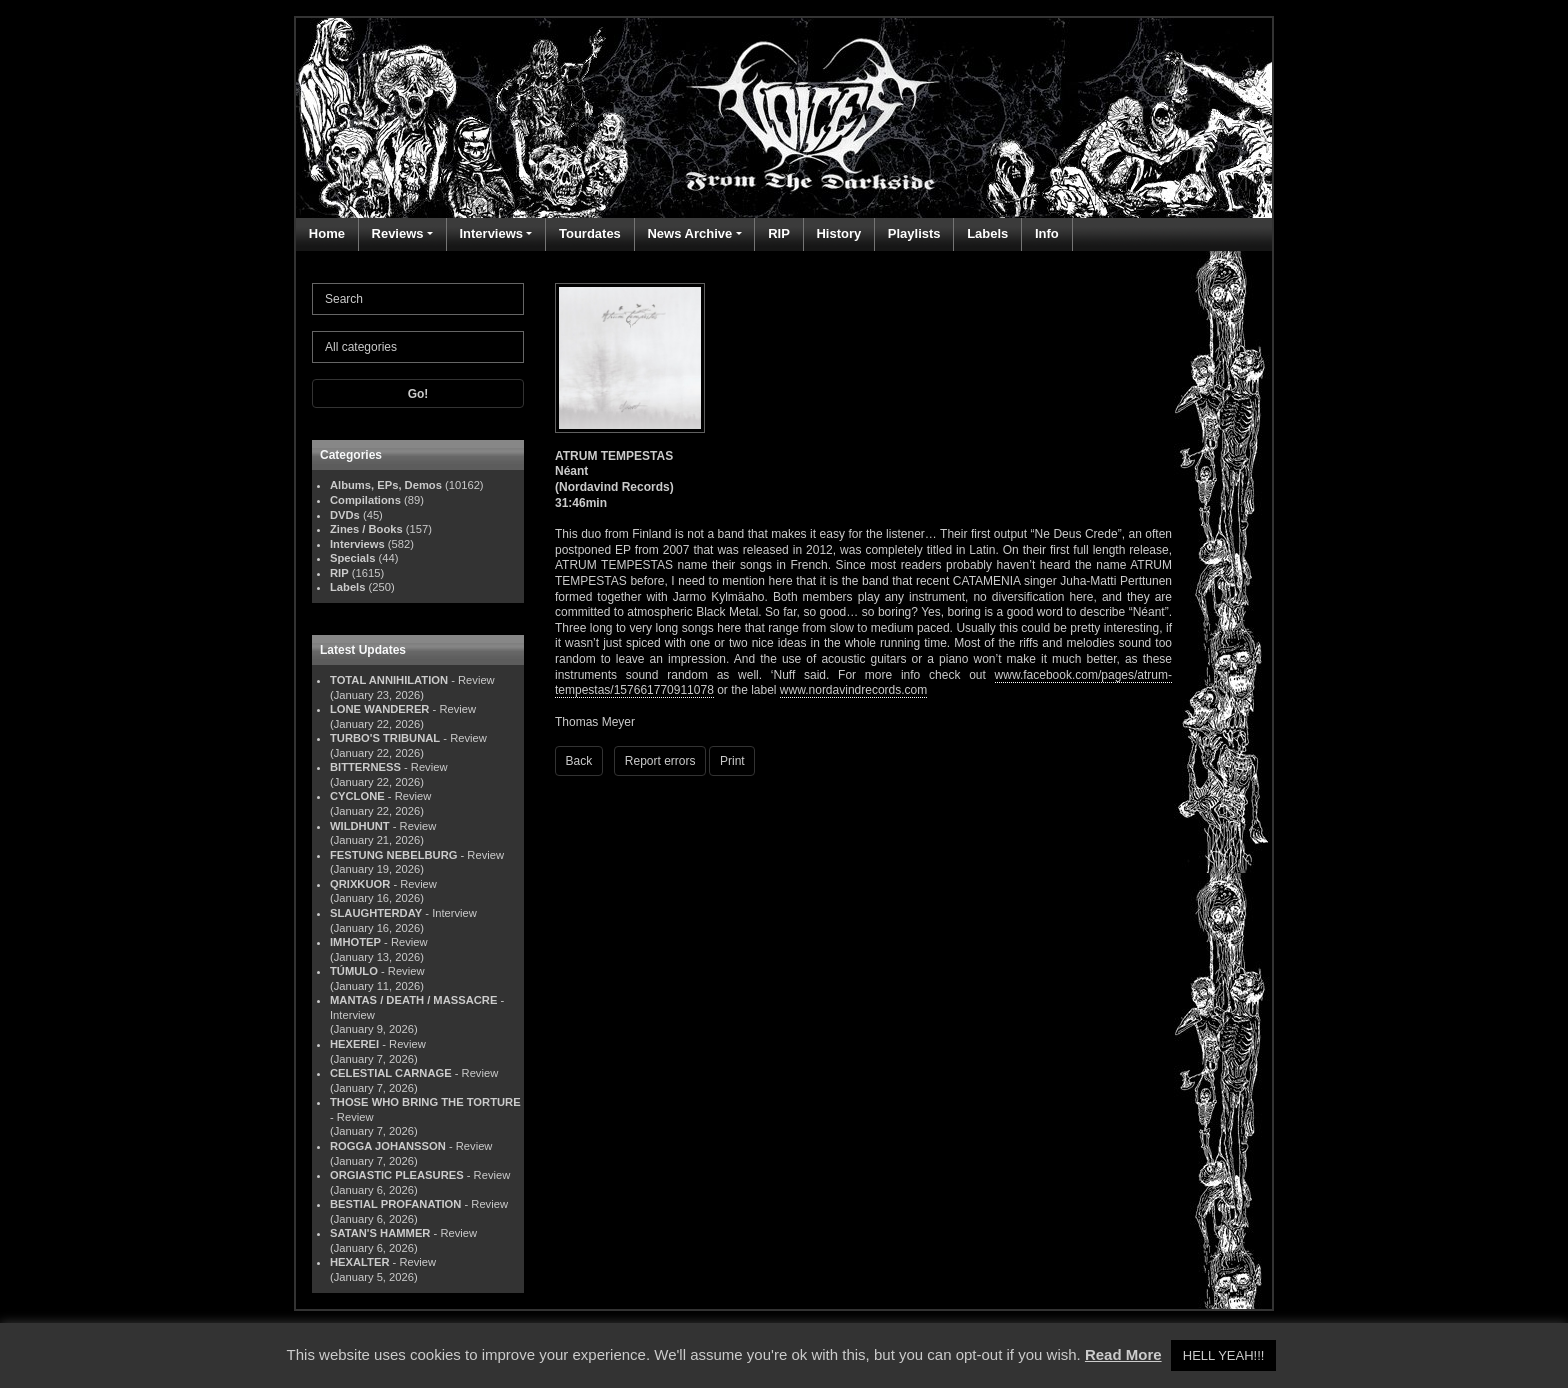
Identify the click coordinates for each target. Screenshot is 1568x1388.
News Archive (689, 233)
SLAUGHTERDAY (376, 913)
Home (327, 233)
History (838, 233)
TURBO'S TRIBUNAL (385, 738)
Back (579, 761)
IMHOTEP (355, 942)
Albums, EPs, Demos (386, 485)
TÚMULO (354, 971)
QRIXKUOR (360, 884)
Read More (1123, 1354)
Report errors (660, 761)
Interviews (491, 233)
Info (1047, 233)
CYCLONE (357, 796)
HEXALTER (359, 1262)
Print (732, 761)
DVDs (345, 515)
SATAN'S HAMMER (380, 1233)
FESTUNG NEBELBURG (393, 855)
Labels (987, 233)
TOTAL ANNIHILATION (389, 680)
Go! (418, 394)
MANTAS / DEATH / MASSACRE (413, 1000)
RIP (779, 233)
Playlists (914, 233)
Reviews (398, 233)
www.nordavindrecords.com (853, 690)
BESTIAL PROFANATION (395, 1204)
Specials (352, 558)
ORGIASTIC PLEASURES (397, 1175)
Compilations (365, 500)
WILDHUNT (360, 826)
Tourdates (590, 233)
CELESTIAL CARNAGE (391, 1073)
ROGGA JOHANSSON (388, 1146)
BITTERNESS (365, 767)
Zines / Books (366, 529)
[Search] (418, 299)
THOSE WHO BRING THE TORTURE (425, 1102)
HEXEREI (354, 1044)
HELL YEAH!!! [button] (1224, 1355)
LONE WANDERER (379, 709)
